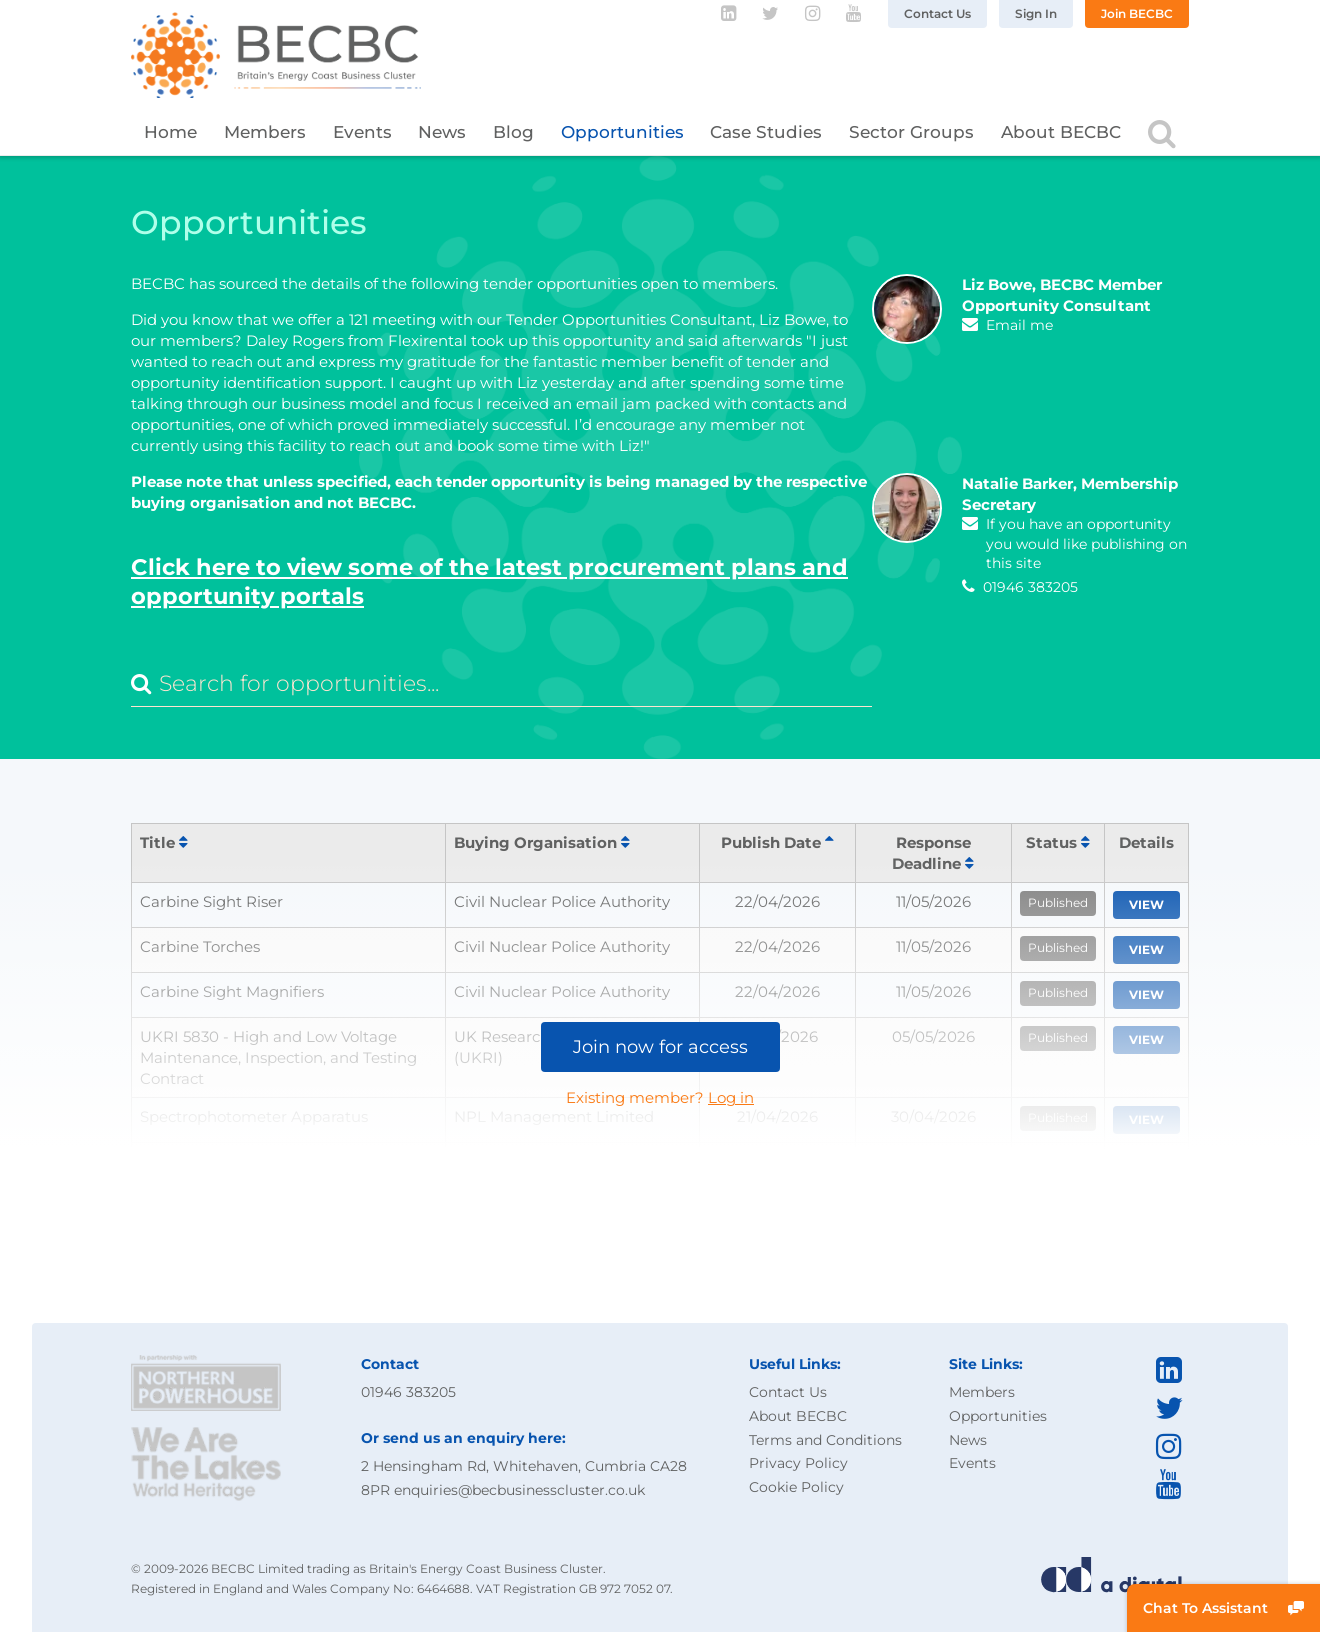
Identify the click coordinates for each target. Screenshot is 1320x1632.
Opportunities (622, 132)
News (442, 132)
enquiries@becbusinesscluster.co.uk (519, 1490)
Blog (513, 132)
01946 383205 (408, 1392)
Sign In (1036, 13)
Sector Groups (911, 132)
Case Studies (766, 132)
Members (265, 132)
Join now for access (660, 1047)
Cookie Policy (796, 1487)
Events (362, 132)
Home (170, 132)
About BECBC (1061, 132)
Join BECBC (1137, 13)
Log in (731, 1097)
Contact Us (937, 13)
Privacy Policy (798, 1463)
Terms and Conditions (825, 1440)
